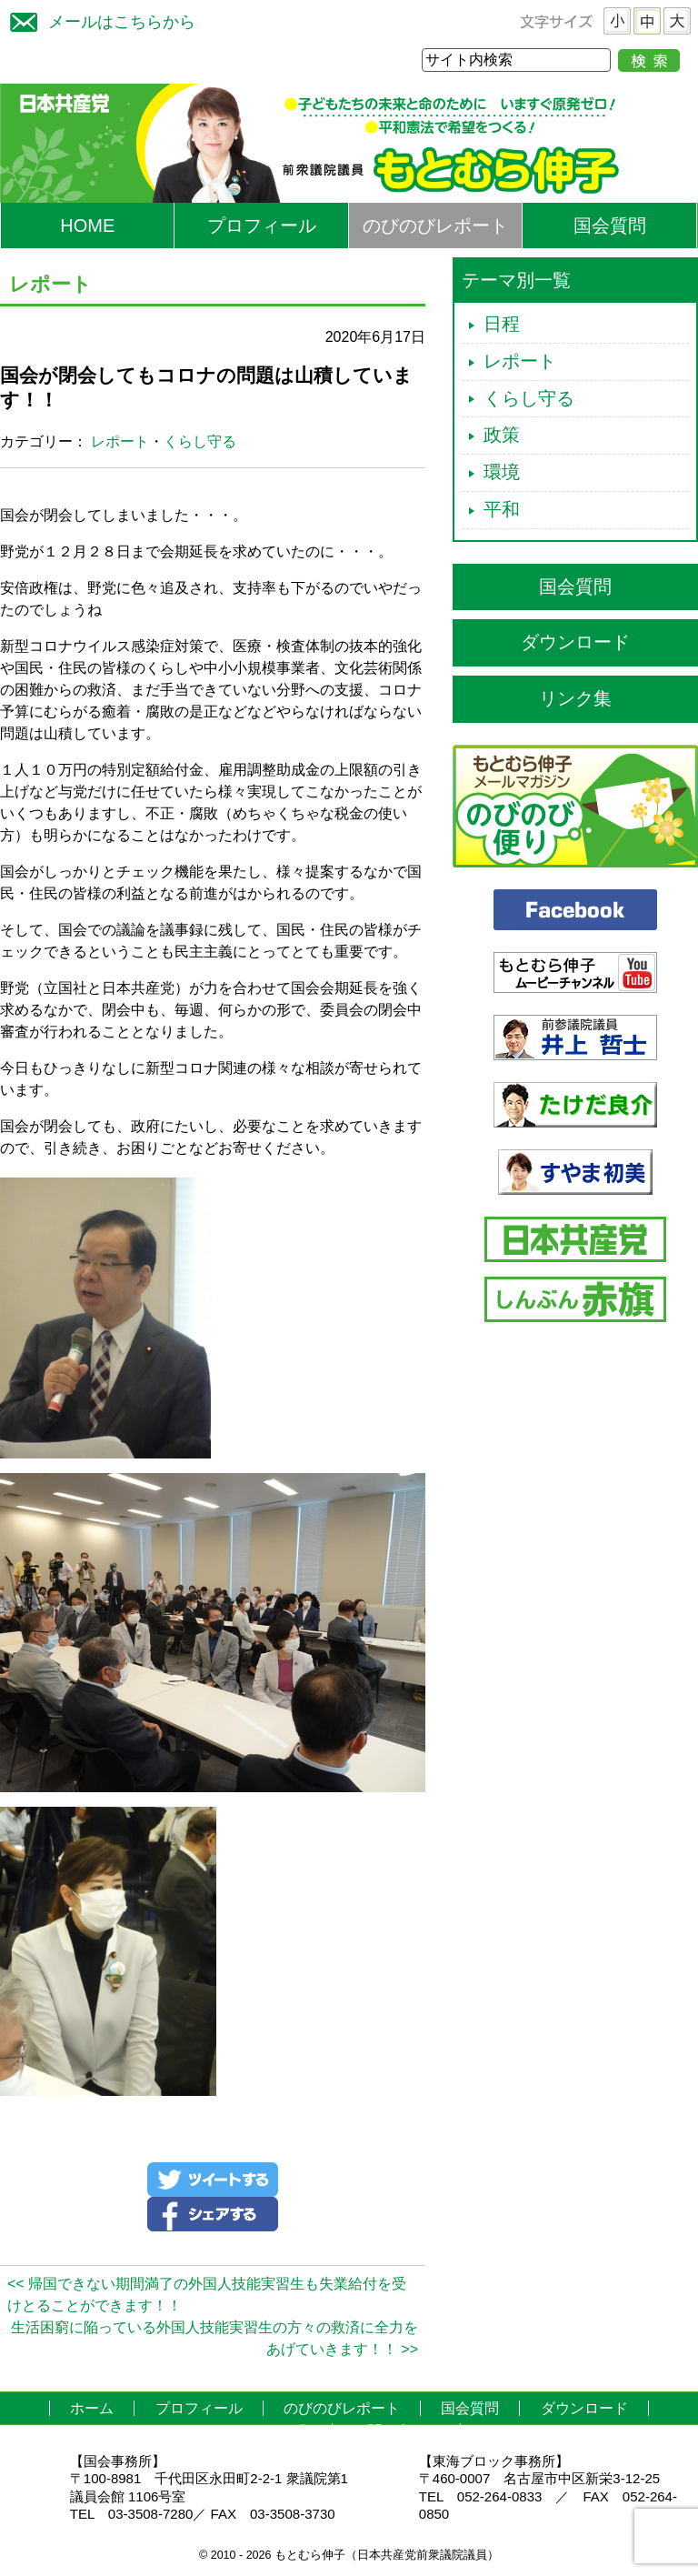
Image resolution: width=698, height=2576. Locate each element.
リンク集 (575, 698)
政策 (502, 435)
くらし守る (200, 441)
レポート (120, 441)
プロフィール (261, 226)
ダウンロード (575, 642)
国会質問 (609, 226)
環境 (502, 472)
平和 (502, 509)
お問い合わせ (396, 2431)
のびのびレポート (435, 226)
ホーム (92, 2408)
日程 (502, 324)
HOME (87, 226)
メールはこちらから (98, 19)
